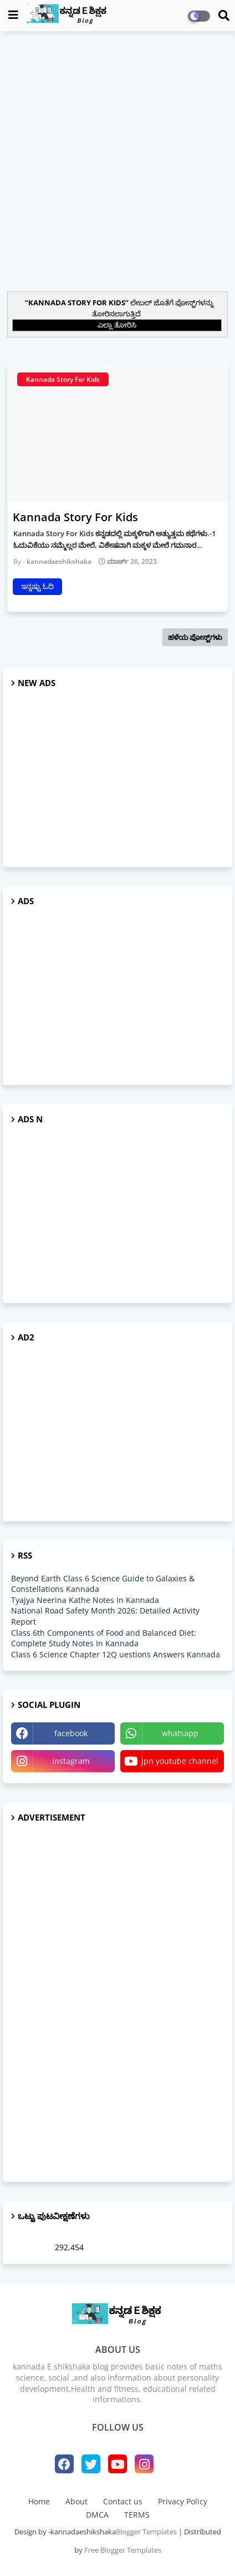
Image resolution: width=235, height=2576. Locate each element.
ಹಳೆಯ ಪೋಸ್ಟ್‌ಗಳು (195, 637)
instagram (71, 1761)
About (76, 2501)
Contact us (122, 2501)
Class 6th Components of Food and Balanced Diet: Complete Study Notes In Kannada (103, 1638)
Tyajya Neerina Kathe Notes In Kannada (85, 1600)
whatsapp (180, 1733)
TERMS (137, 2514)
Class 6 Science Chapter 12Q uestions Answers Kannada (115, 1654)
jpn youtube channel (179, 1761)
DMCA (97, 2514)
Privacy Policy (182, 2501)
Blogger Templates (146, 2532)
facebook (71, 1733)
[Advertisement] (117, 160)
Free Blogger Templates (122, 2550)
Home (39, 2501)
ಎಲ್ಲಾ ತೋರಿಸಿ (117, 325)
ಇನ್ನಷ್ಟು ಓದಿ (37, 586)
